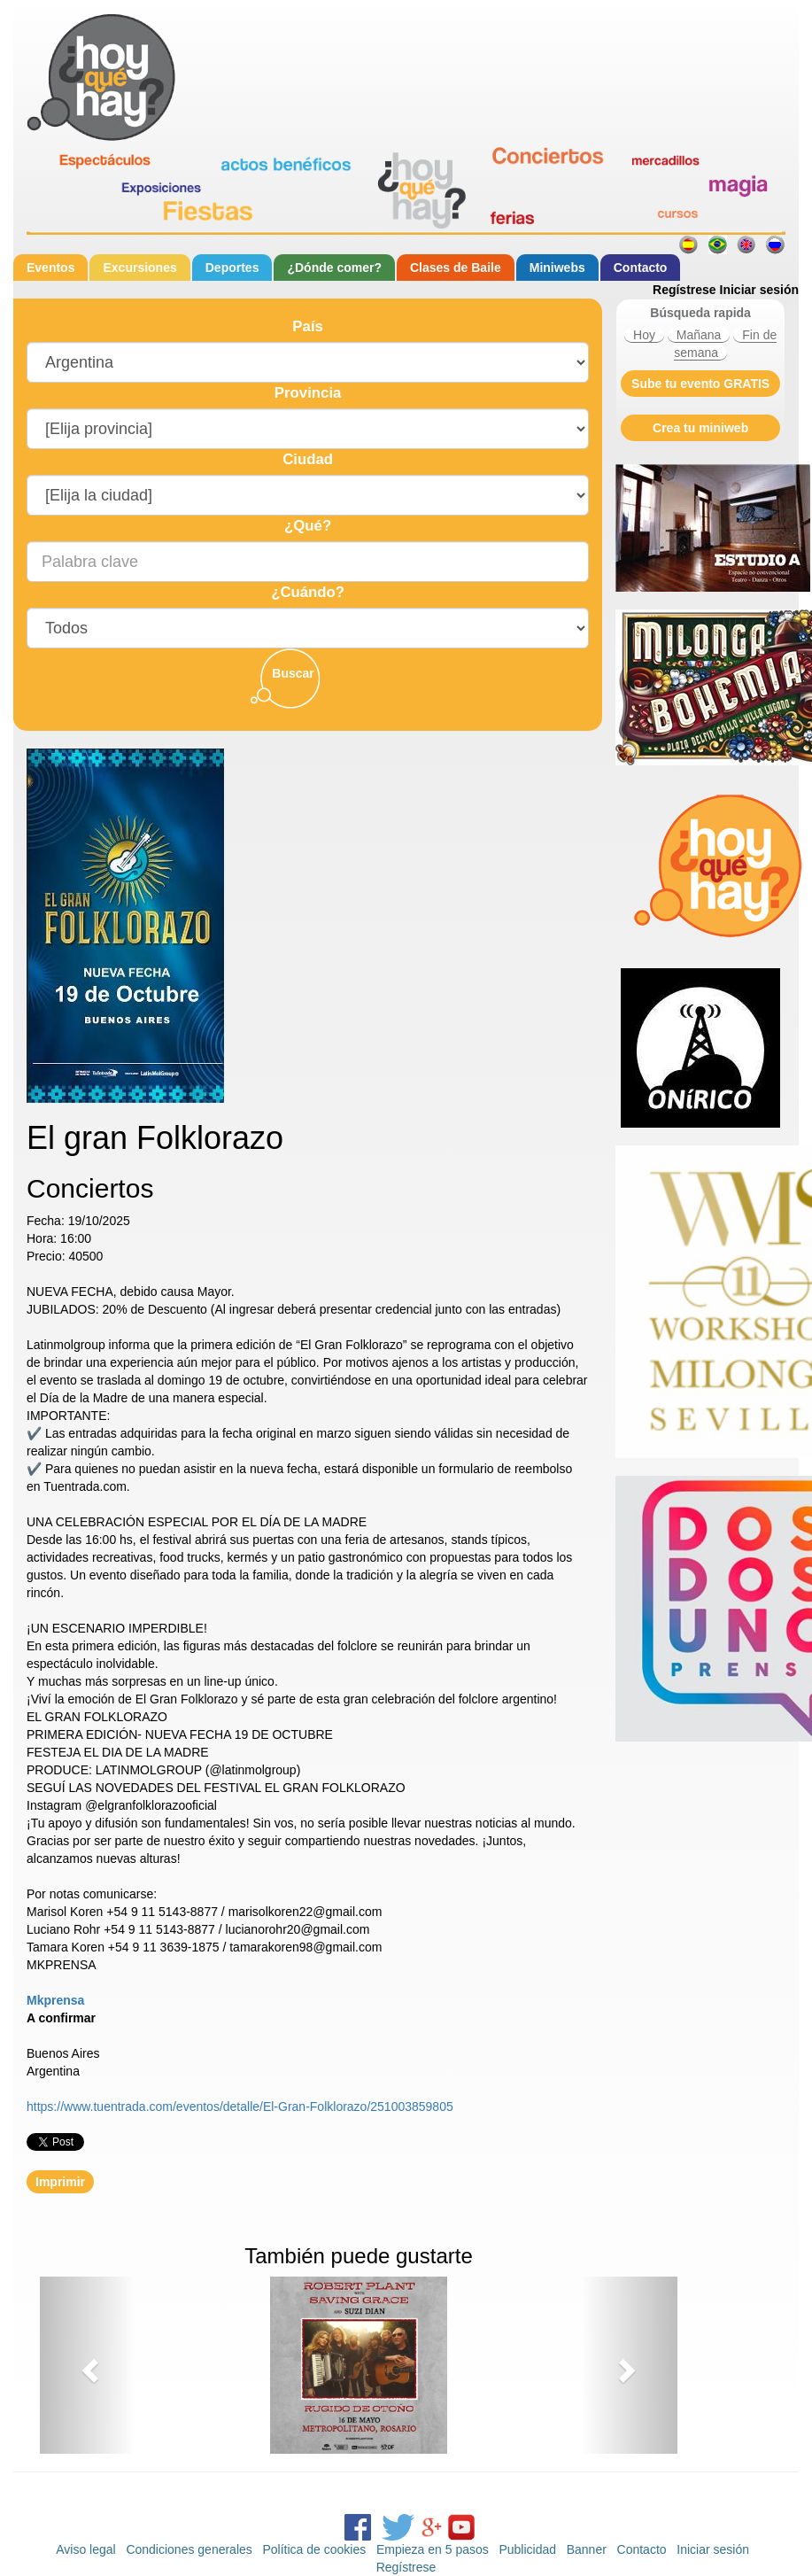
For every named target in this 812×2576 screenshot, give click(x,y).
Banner (587, 2549)
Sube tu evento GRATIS (700, 383)
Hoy (644, 335)
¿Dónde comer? (334, 267)
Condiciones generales (188, 2549)
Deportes (232, 267)
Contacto (641, 267)
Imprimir (60, 2182)
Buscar (292, 673)
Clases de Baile (455, 267)
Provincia (308, 392)
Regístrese (684, 290)
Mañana (699, 335)
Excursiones (139, 267)
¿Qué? (307, 525)
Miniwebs (557, 267)
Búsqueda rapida (700, 313)
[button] (87, 2365)
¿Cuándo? (307, 592)
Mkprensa (55, 2000)
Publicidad (527, 2549)
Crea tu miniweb (700, 428)
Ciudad (307, 459)
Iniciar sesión (759, 290)
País (307, 326)
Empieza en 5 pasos (432, 2549)
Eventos (50, 267)
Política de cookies (314, 2549)
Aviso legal (85, 2549)
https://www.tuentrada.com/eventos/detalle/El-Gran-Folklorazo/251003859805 (240, 2106)
